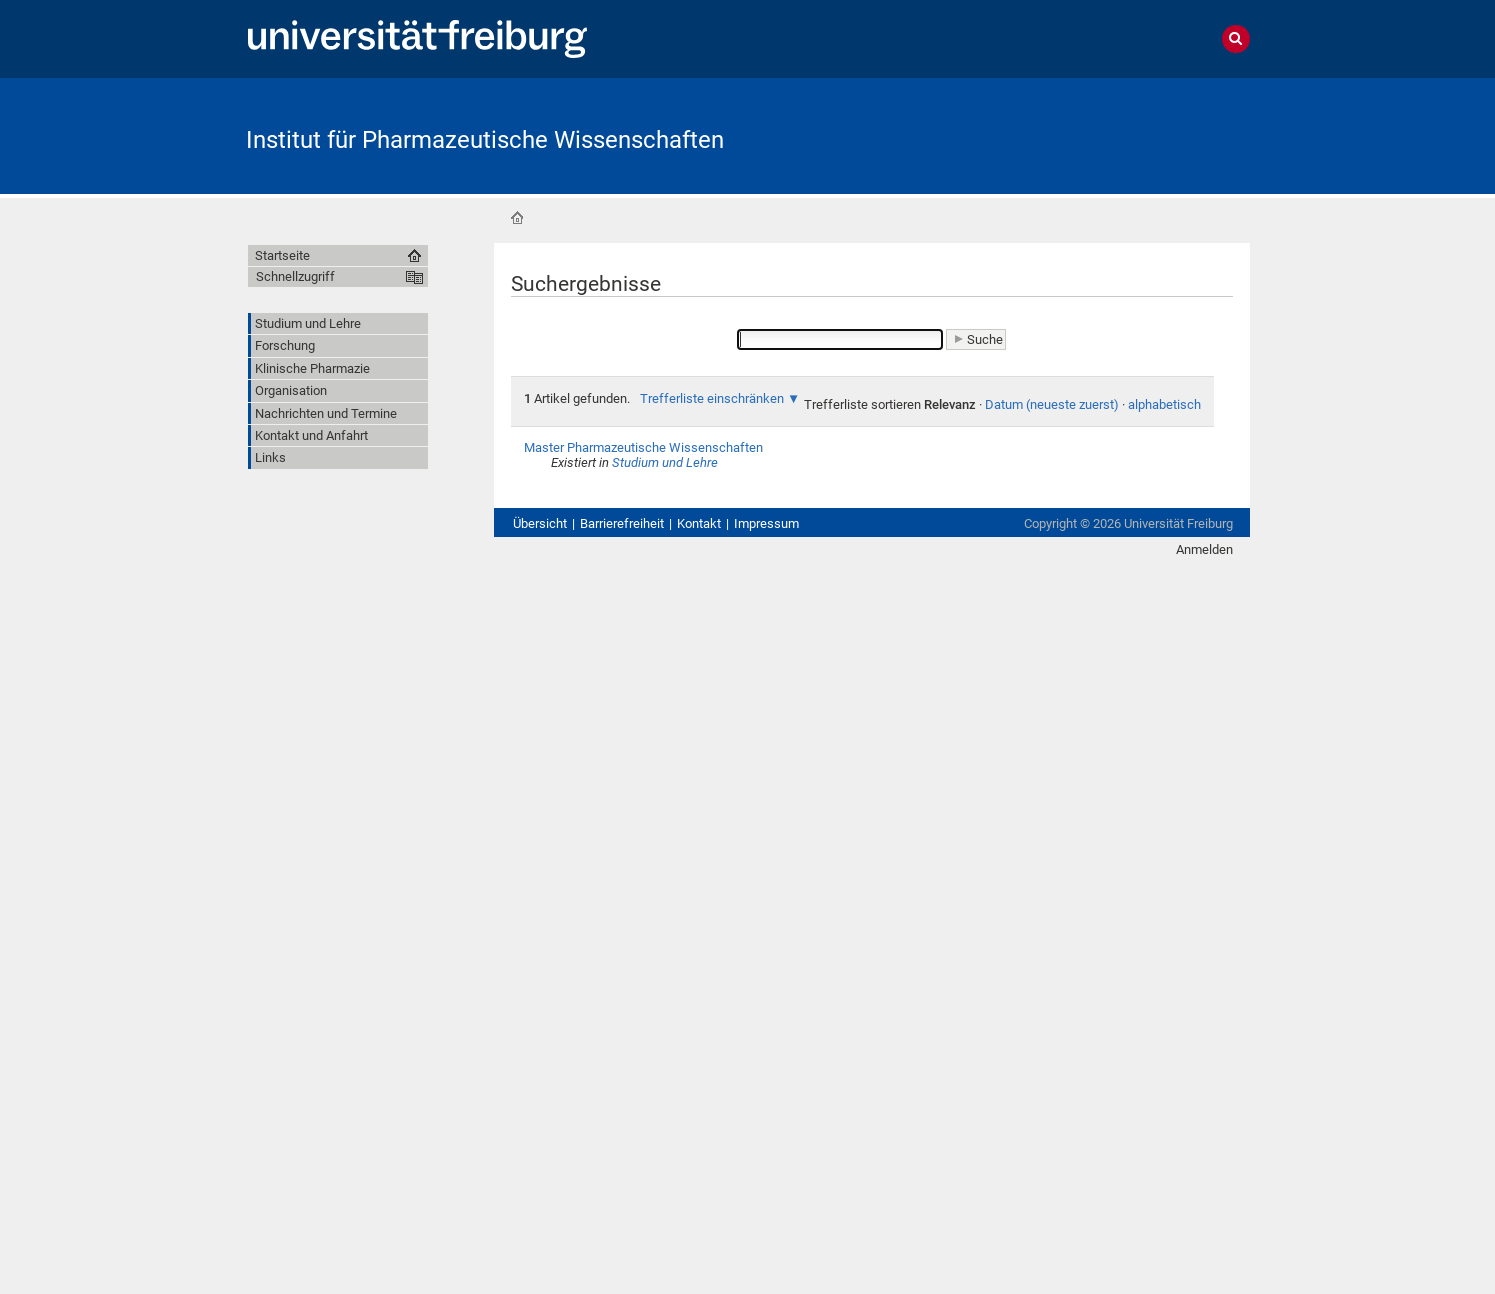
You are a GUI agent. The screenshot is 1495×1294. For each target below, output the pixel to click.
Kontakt (699, 523)
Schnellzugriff (295, 276)
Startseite (517, 218)
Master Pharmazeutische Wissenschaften (643, 447)
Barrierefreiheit (622, 523)
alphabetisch (1164, 404)
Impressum (766, 523)
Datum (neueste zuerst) (1052, 404)
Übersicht (540, 523)
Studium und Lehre (665, 462)
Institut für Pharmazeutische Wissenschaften (485, 140)
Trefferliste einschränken (712, 398)
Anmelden (1204, 549)
